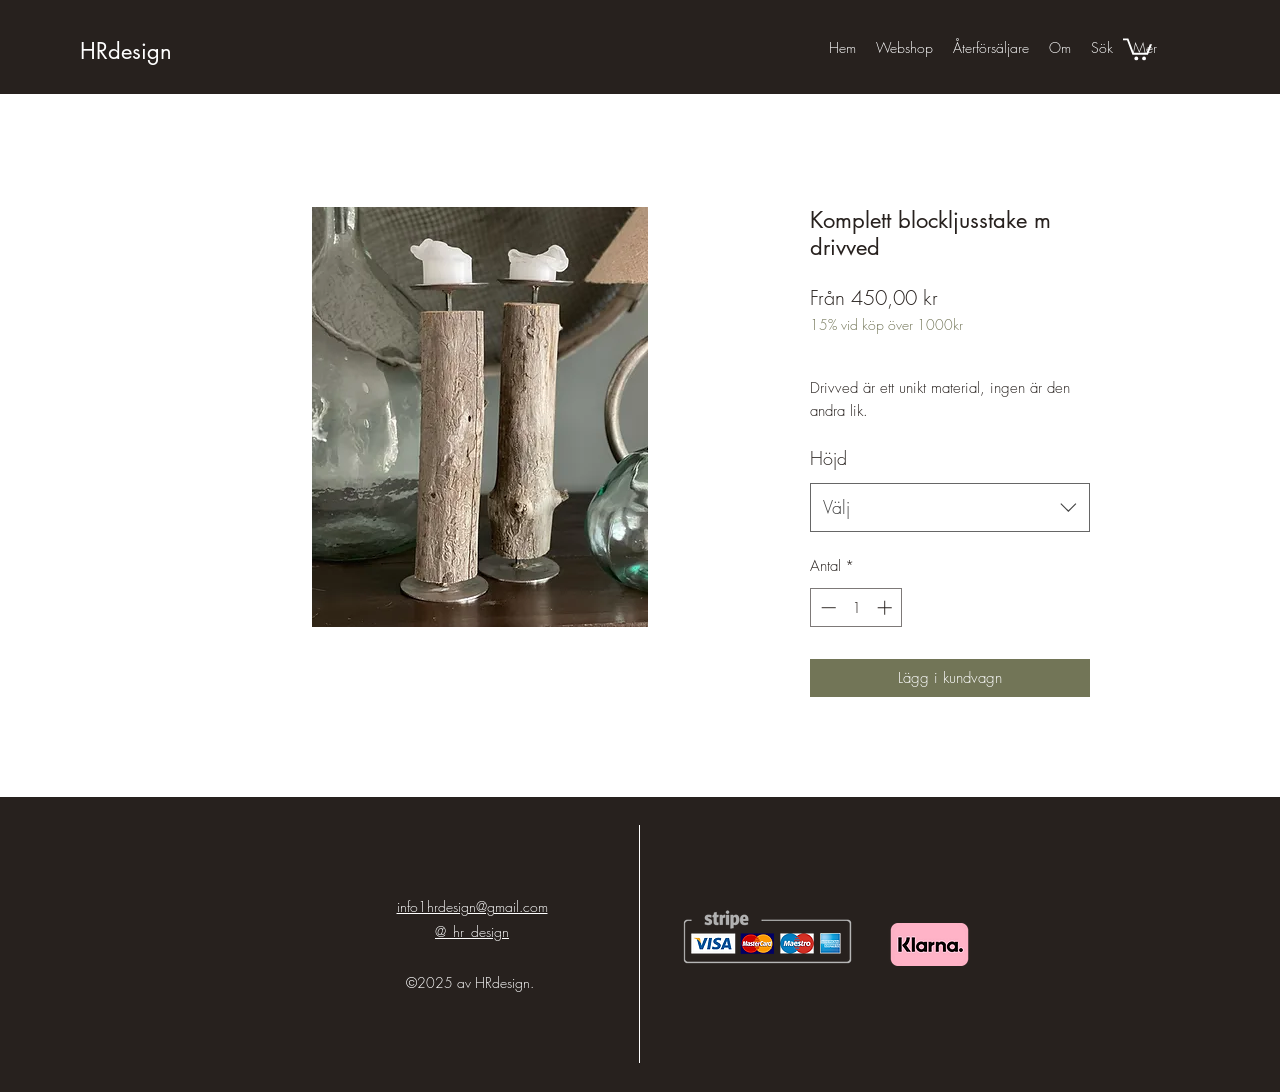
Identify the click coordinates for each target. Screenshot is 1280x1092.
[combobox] (950, 508)
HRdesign (126, 51)
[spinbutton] (856, 607)
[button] (1137, 48)
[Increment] (886, 607)
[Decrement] (826, 607)
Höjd (828, 458)
